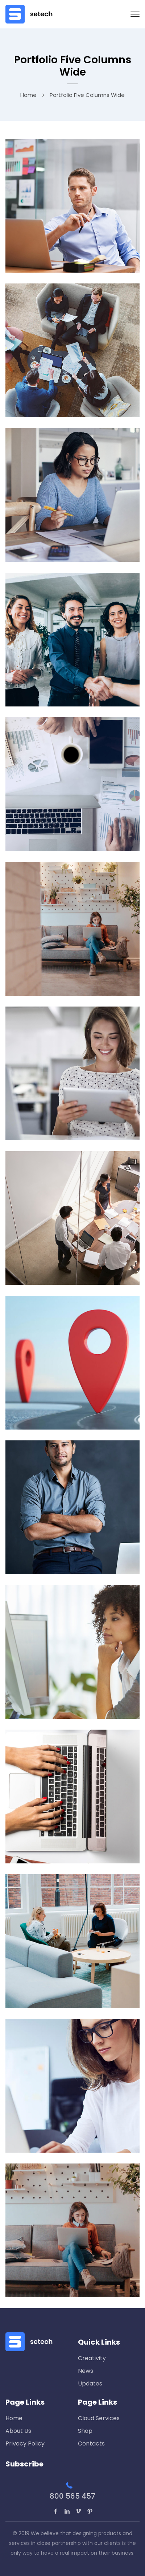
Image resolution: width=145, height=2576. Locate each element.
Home (28, 95)
